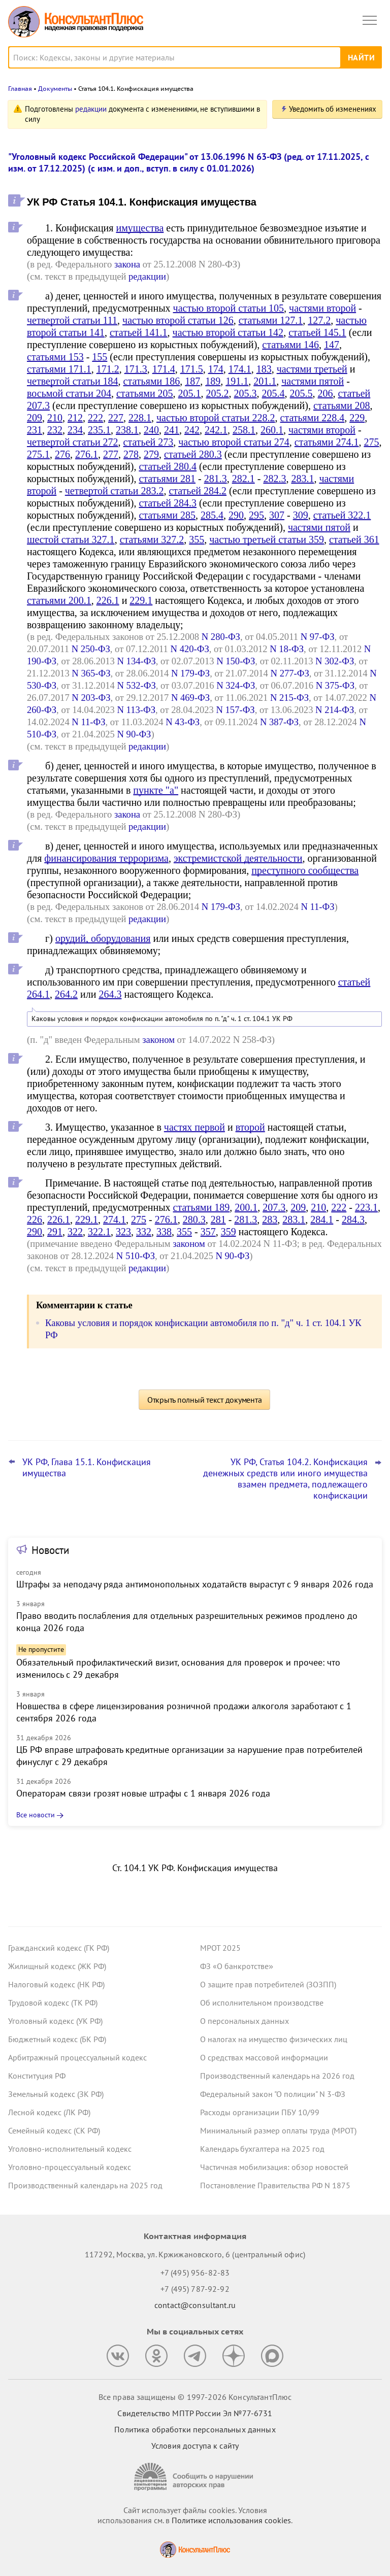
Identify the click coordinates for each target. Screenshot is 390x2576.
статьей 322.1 (342, 515)
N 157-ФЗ (235, 709)
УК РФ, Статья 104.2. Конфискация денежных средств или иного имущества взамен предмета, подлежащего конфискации (285, 1478)
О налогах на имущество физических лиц (273, 2039)
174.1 (240, 369)
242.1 (216, 429)
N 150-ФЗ (235, 661)
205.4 (273, 393)
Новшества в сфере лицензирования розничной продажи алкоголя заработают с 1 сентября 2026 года (183, 1712)
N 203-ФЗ (91, 697)
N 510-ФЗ (135, 1255)
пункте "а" (155, 790)
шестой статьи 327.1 (71, 539)
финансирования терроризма (106, 858)
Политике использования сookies (231, 2520)
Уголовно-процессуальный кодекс (69, 2167)
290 (236, 515)
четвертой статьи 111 (72, 320)
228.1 (139, 417)
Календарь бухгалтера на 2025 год (262, 2149)
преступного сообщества (305, 870)
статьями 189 (201, 1207)
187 (192, 381)
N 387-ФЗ (279, 722)
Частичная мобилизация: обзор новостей (274, 2167)
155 (99, 356)
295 (256, 515)
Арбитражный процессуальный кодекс (77, 2057)
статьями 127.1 (271, 320)
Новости (50, 1550)
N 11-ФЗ (88, 722)
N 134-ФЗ (136, 661)
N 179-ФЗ (190, 673)
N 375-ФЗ (335, 685)
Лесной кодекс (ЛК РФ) (49, 2112)
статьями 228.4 (312, 417)
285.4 (212, 515)
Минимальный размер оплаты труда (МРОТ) (278, 2130)
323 (123, 1231)
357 (208, 1231)
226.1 (107, 600)
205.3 (245, 393)
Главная (20, 88)
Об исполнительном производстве (261, 2002)
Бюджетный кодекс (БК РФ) (57, 2039)
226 (34, 1219)
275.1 (38, 454)
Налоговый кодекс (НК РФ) (56, 1984)
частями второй (322, 308)
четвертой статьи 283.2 (114, 490)
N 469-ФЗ (190, 697)
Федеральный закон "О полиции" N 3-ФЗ (272, 2094)
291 (54, 1231)
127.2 (319, 320)
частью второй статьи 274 (233, 442)
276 (62, 454)
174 (215, 369)
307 (276, 515)
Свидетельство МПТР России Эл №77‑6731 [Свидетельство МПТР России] (194, 2413)
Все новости (35, 1814)
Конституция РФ (37, 2076)
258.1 (244, 429)
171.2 (107, 369)
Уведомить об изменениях (332, 109)
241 (171, 429)
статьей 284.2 (197, 490)
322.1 (99, 1231)
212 (75, 417)
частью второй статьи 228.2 (215, 417)
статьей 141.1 (139, 332)
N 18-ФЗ (287, 648)
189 (212, 381)
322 (75, 1231)
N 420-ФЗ (190, 648)
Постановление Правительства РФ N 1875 (275, 2185)
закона (127, 264)
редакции (91, 109)
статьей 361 (354, 539)
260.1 (272, 429)
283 (269, 1219)
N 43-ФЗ (183, 722)
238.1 (127, 429)
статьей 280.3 (193, 454)
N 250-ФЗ (91, 648)
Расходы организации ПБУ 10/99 (259, 2112)
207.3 (274, 1207)
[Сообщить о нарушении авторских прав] (195, 2477)
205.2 (217, 393)
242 (192, 429)
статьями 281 (167, 478)
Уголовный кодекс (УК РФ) (55, 2021)
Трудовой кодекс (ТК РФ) (53, 2002)
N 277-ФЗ (290, 673)
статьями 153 (55, 356)
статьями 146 (290, 344)
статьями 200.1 (59, 600)
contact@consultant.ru (195, 2305)
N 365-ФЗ (91, 673)
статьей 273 (148, 442)
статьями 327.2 (152, 539)
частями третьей (312, 369)
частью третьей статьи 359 (266, 539)
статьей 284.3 (168, 503)
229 (357, 417)
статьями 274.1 (327, 442)
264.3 (110, 994)
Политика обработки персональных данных (194, 2429)
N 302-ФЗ (334, 661)
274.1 (114, 1219)
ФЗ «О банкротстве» (236, 1966)
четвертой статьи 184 (72, 381)
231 (34, 429)
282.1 (243, 478)
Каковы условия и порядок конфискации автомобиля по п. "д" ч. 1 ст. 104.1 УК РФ (161, 1018)
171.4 (163, 369)
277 (110, 454)
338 (164, 1231)
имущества (140, 227)
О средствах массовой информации (264, 2057)
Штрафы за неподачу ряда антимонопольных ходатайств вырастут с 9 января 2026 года (194, 1584)
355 (196, 539)
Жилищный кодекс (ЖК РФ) (57, 1966)
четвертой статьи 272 (72, 442)
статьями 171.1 (59, 369)
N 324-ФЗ (235, 685)
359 (228, 1231)
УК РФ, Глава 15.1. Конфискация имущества (86, 1467)
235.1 (99, 429)
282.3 (274, 478)
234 (75, 429)
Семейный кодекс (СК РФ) (54, 2130)
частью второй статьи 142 (228, 332)
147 (331, 344)
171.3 (135, 369)
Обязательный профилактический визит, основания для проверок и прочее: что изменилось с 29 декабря (178, 1668)
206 (325, 393)
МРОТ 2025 (220, 1948)
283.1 (302, 478)
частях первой (194, 1127)
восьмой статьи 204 (69, 393)
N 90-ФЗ (134, 734)
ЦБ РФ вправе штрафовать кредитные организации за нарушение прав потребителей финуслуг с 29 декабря (189, 1756)
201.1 (264, 381)
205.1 (189, 393)
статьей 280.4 (168, 466)
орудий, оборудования (103, 938)
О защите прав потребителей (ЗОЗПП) (268, 1984)
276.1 (86, 454)
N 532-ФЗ (136, 685)
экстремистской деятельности (238, 858)
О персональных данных (244, 2021)
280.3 (194, 1219)
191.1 (236, 381)
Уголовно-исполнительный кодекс (70, 2149)
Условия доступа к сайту (195, 2446)
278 (131, 454)
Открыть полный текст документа (204, 1400)
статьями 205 (144, 393)
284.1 (321, 1219)
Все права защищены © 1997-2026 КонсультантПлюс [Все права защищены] (195, 2397)
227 (115, 417)
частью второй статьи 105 (228, 308)
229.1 (140, 600)
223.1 (366, 1207)
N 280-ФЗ (221, 636)
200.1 (246, 1207)
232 (54, 429)
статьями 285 (167, 515)
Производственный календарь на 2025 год (85, 2185)
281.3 (215, 478)
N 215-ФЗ (289, 697)
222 (95, 417)
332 (143, 1231)
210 (54, 417)
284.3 (353, 1219)
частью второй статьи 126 (178, 320)
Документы (55, 88)
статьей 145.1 (317, 332)
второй (250, 1127)
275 (371, 442)
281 (218, 1219)
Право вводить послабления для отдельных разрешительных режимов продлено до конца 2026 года (187, 1622)
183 (264, 369)
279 (151, 454)
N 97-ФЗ (318, 636)
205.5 (301, 393)
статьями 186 (151, 381)
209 (34, 417)
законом (158, 1039)
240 (151, 429)
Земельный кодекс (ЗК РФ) (56, 2094)
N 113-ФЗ (136, 709)
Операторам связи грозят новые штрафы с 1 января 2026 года (143, 1793)
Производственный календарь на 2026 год (277, 2076)
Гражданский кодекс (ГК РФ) (58, 1948)
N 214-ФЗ (334, 709)
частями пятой (312, 381)
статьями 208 (341, 405)
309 (300, 515)
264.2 (66, 994)
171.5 (191, 369)
